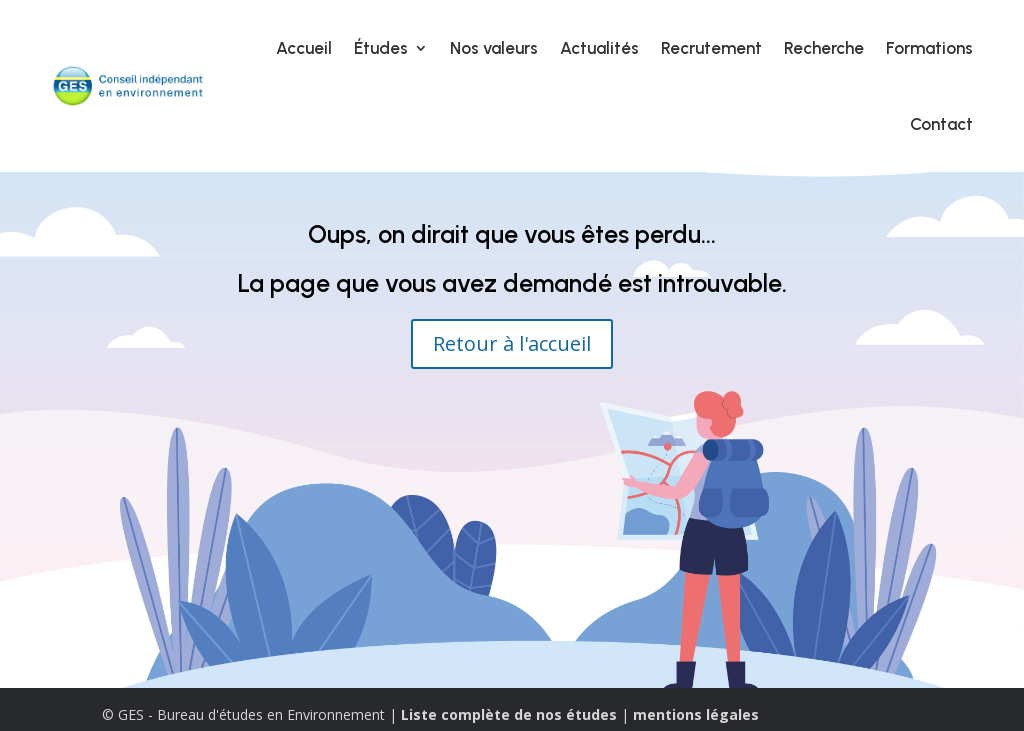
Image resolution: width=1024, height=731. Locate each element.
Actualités (599, 48)
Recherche (824, 48)
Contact (941, 124)
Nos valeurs (494, 48)
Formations (929, 48)
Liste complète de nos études (509, 714)
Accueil (304, 48)
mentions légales (696, 714)
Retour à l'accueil (512, 343)
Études (381, 48)
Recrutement (711, 48)
